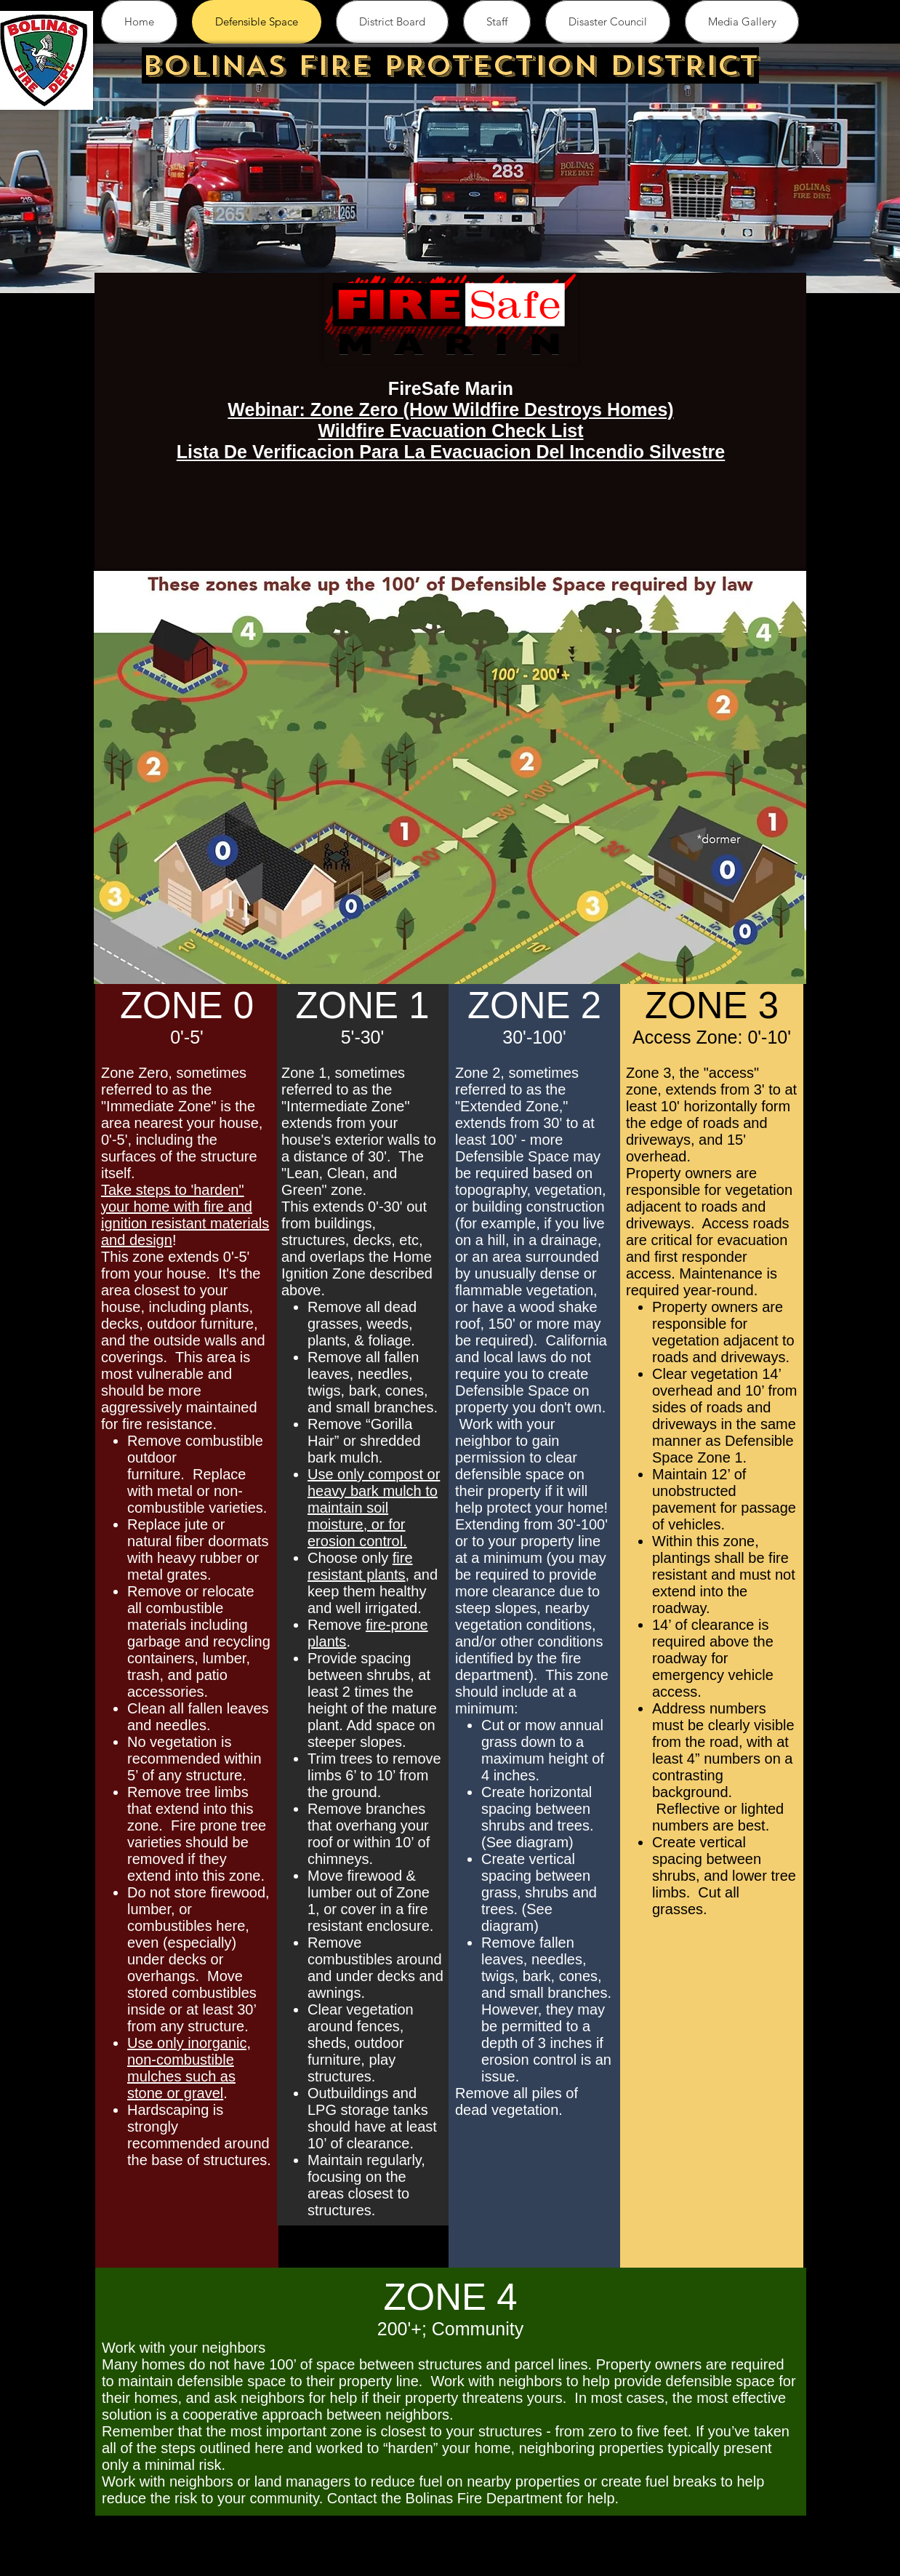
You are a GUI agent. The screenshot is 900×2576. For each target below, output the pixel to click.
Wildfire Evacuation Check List (450, 430)
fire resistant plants (360, 1566)
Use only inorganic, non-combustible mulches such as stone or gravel (189, 2068)
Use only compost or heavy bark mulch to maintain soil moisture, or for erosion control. (374, 1507)
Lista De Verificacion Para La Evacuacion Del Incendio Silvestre (451, 451)
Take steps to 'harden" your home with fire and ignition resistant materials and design (185, 1215)
